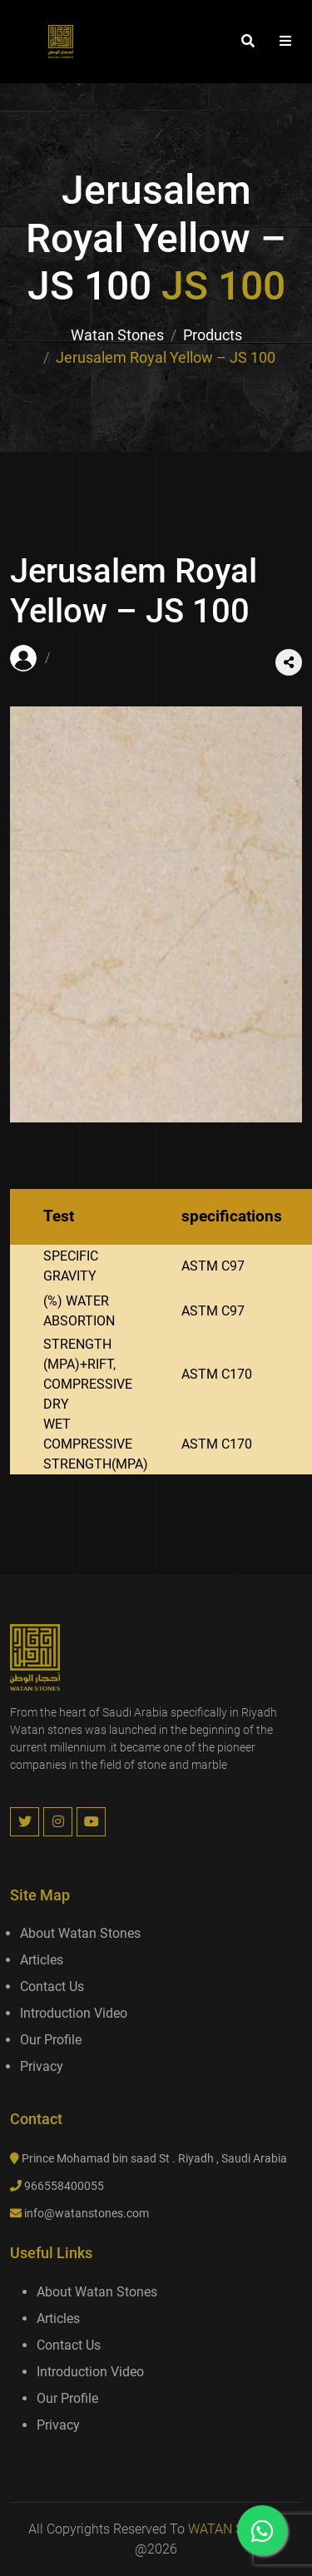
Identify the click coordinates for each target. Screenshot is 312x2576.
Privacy (41, 2066)
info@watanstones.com (86, 2213)
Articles (41, 1960)
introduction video (73, 2013)
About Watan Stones (80, 1933)
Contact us (52, 1986)
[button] (285, 41)
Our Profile (51, 2040)
